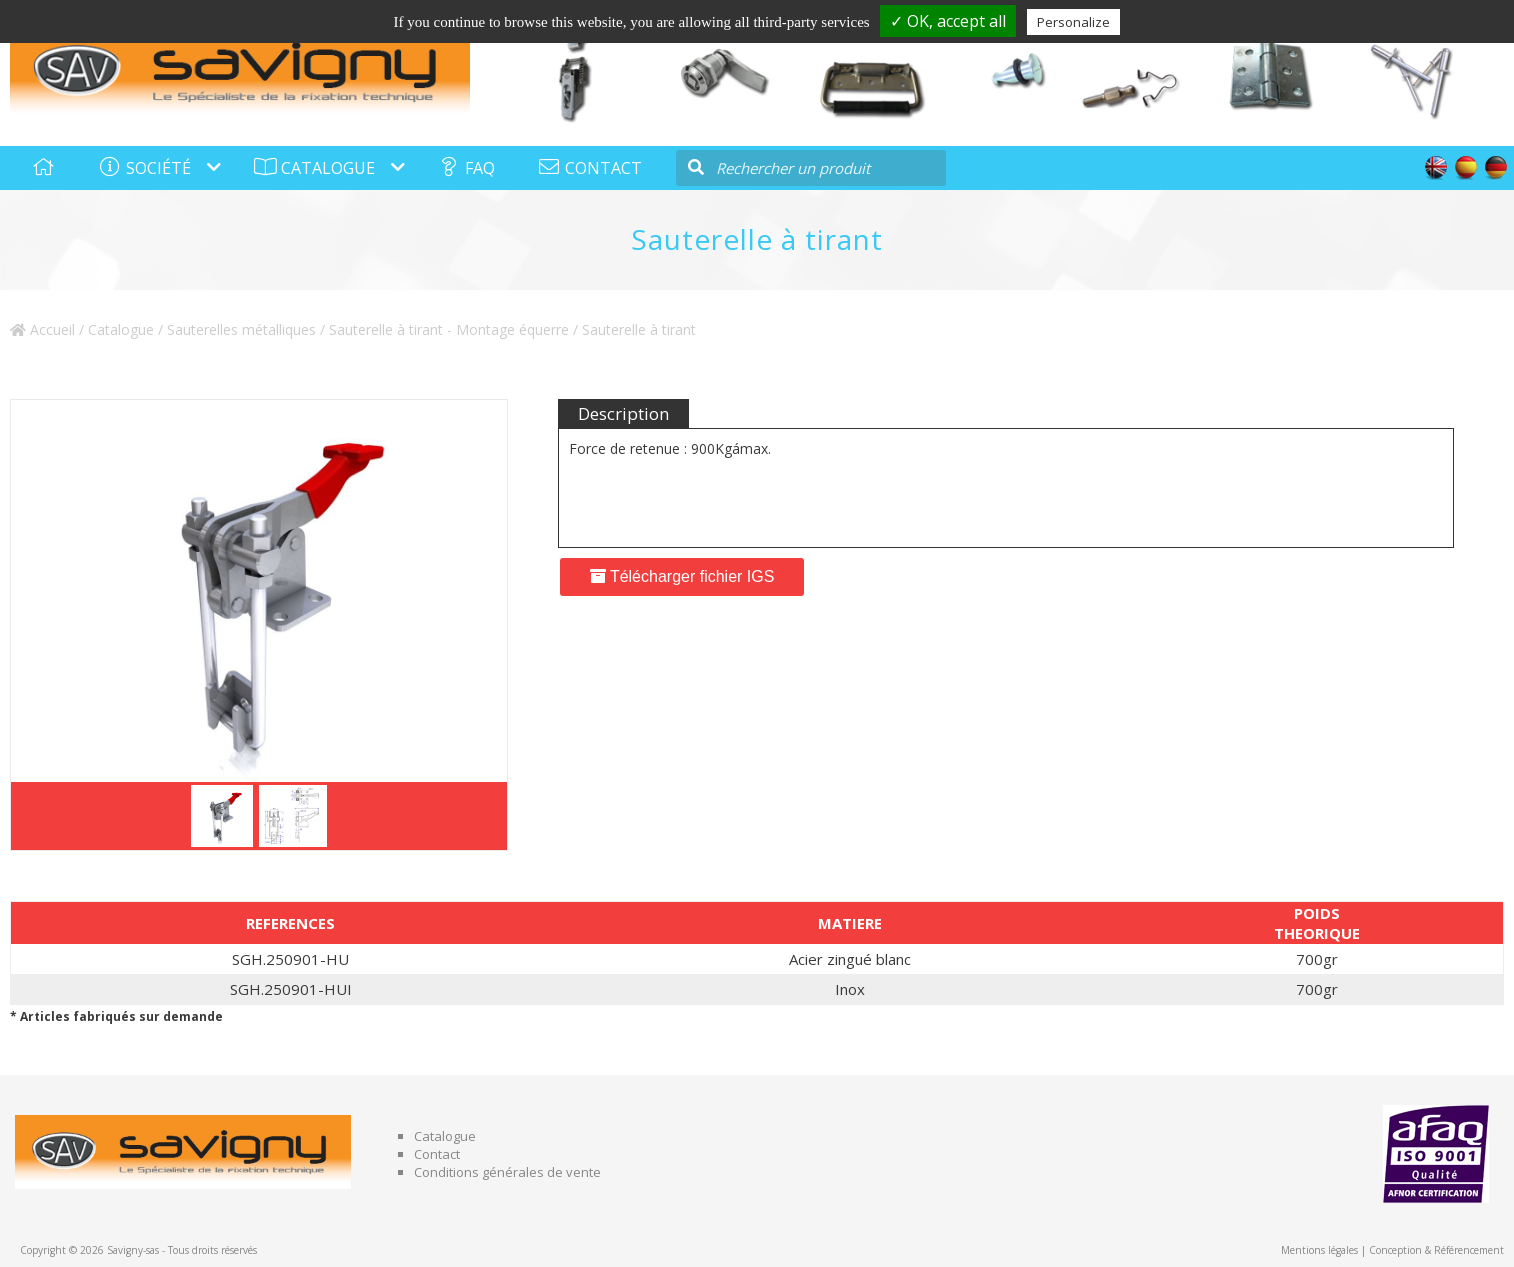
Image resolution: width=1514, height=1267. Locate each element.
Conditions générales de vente (507, 1172)
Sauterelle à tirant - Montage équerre (449, 329)
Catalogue (121, 329)
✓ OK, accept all (948, 21)
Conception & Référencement (1436, 1250)
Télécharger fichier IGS (682, 576)
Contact (437, 1154)
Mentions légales (1319, 1250)
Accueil (42, 329)
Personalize (1073, 22)
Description (623, 413)
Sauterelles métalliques (241, 329)
